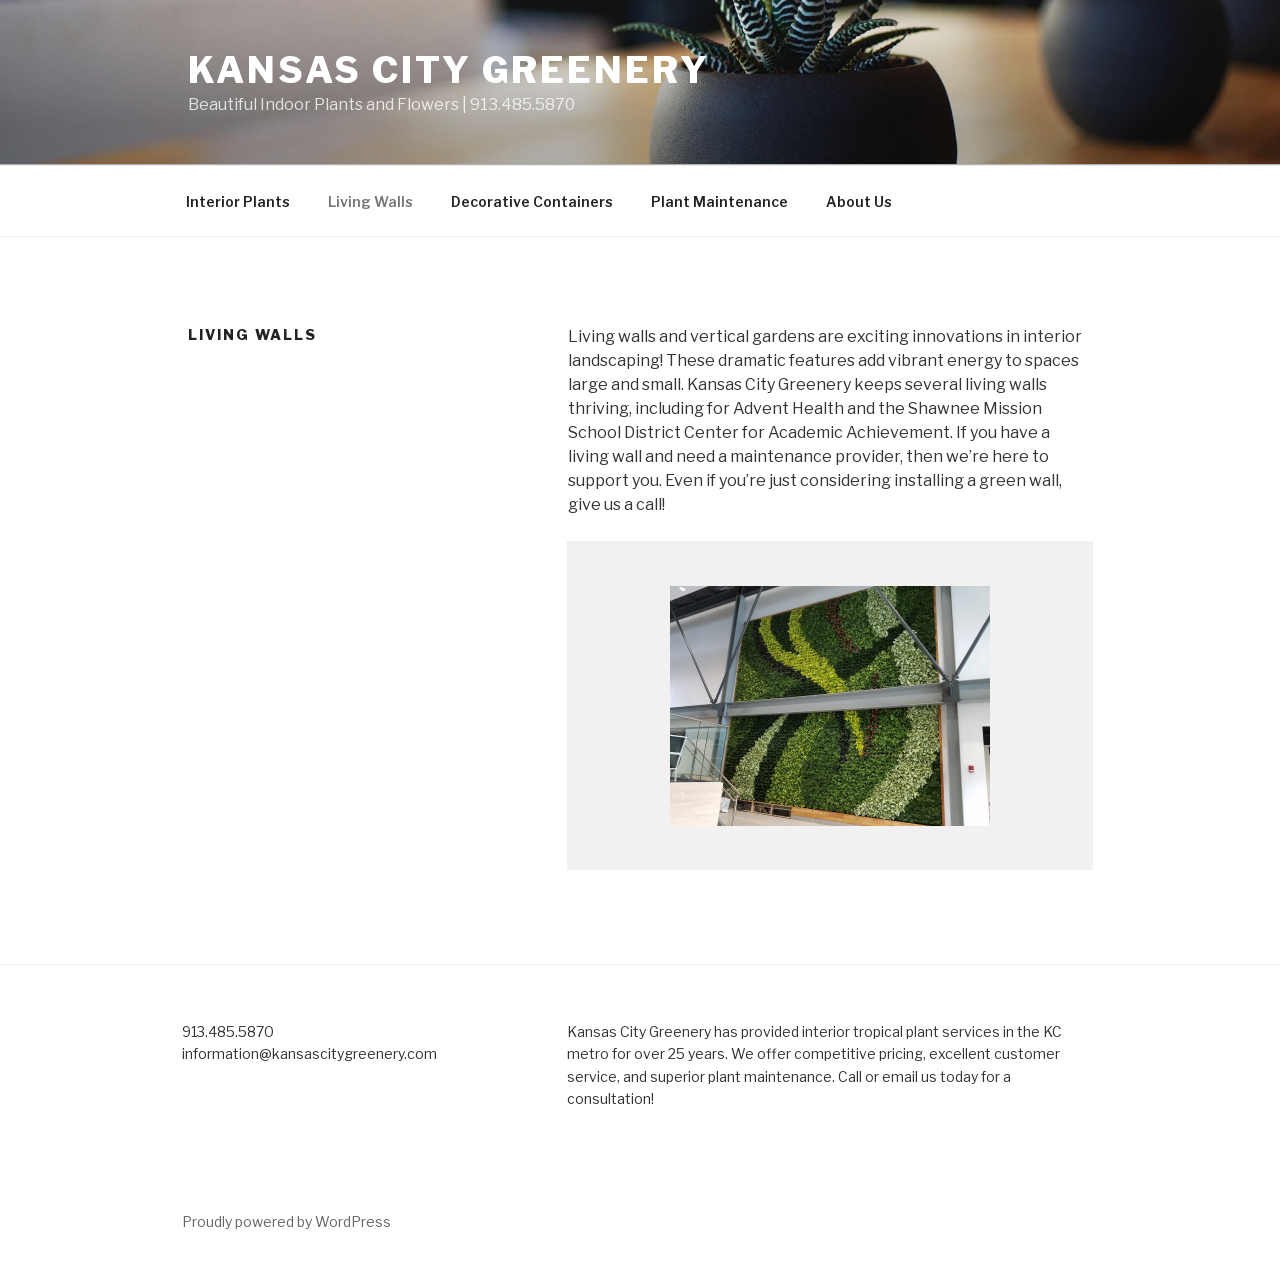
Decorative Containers (532, 201)
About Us (859, 201)
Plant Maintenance (719, 201)
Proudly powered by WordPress (286, 1221)
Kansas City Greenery (449, 70)
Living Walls (370, 201)
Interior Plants (238, 201)
